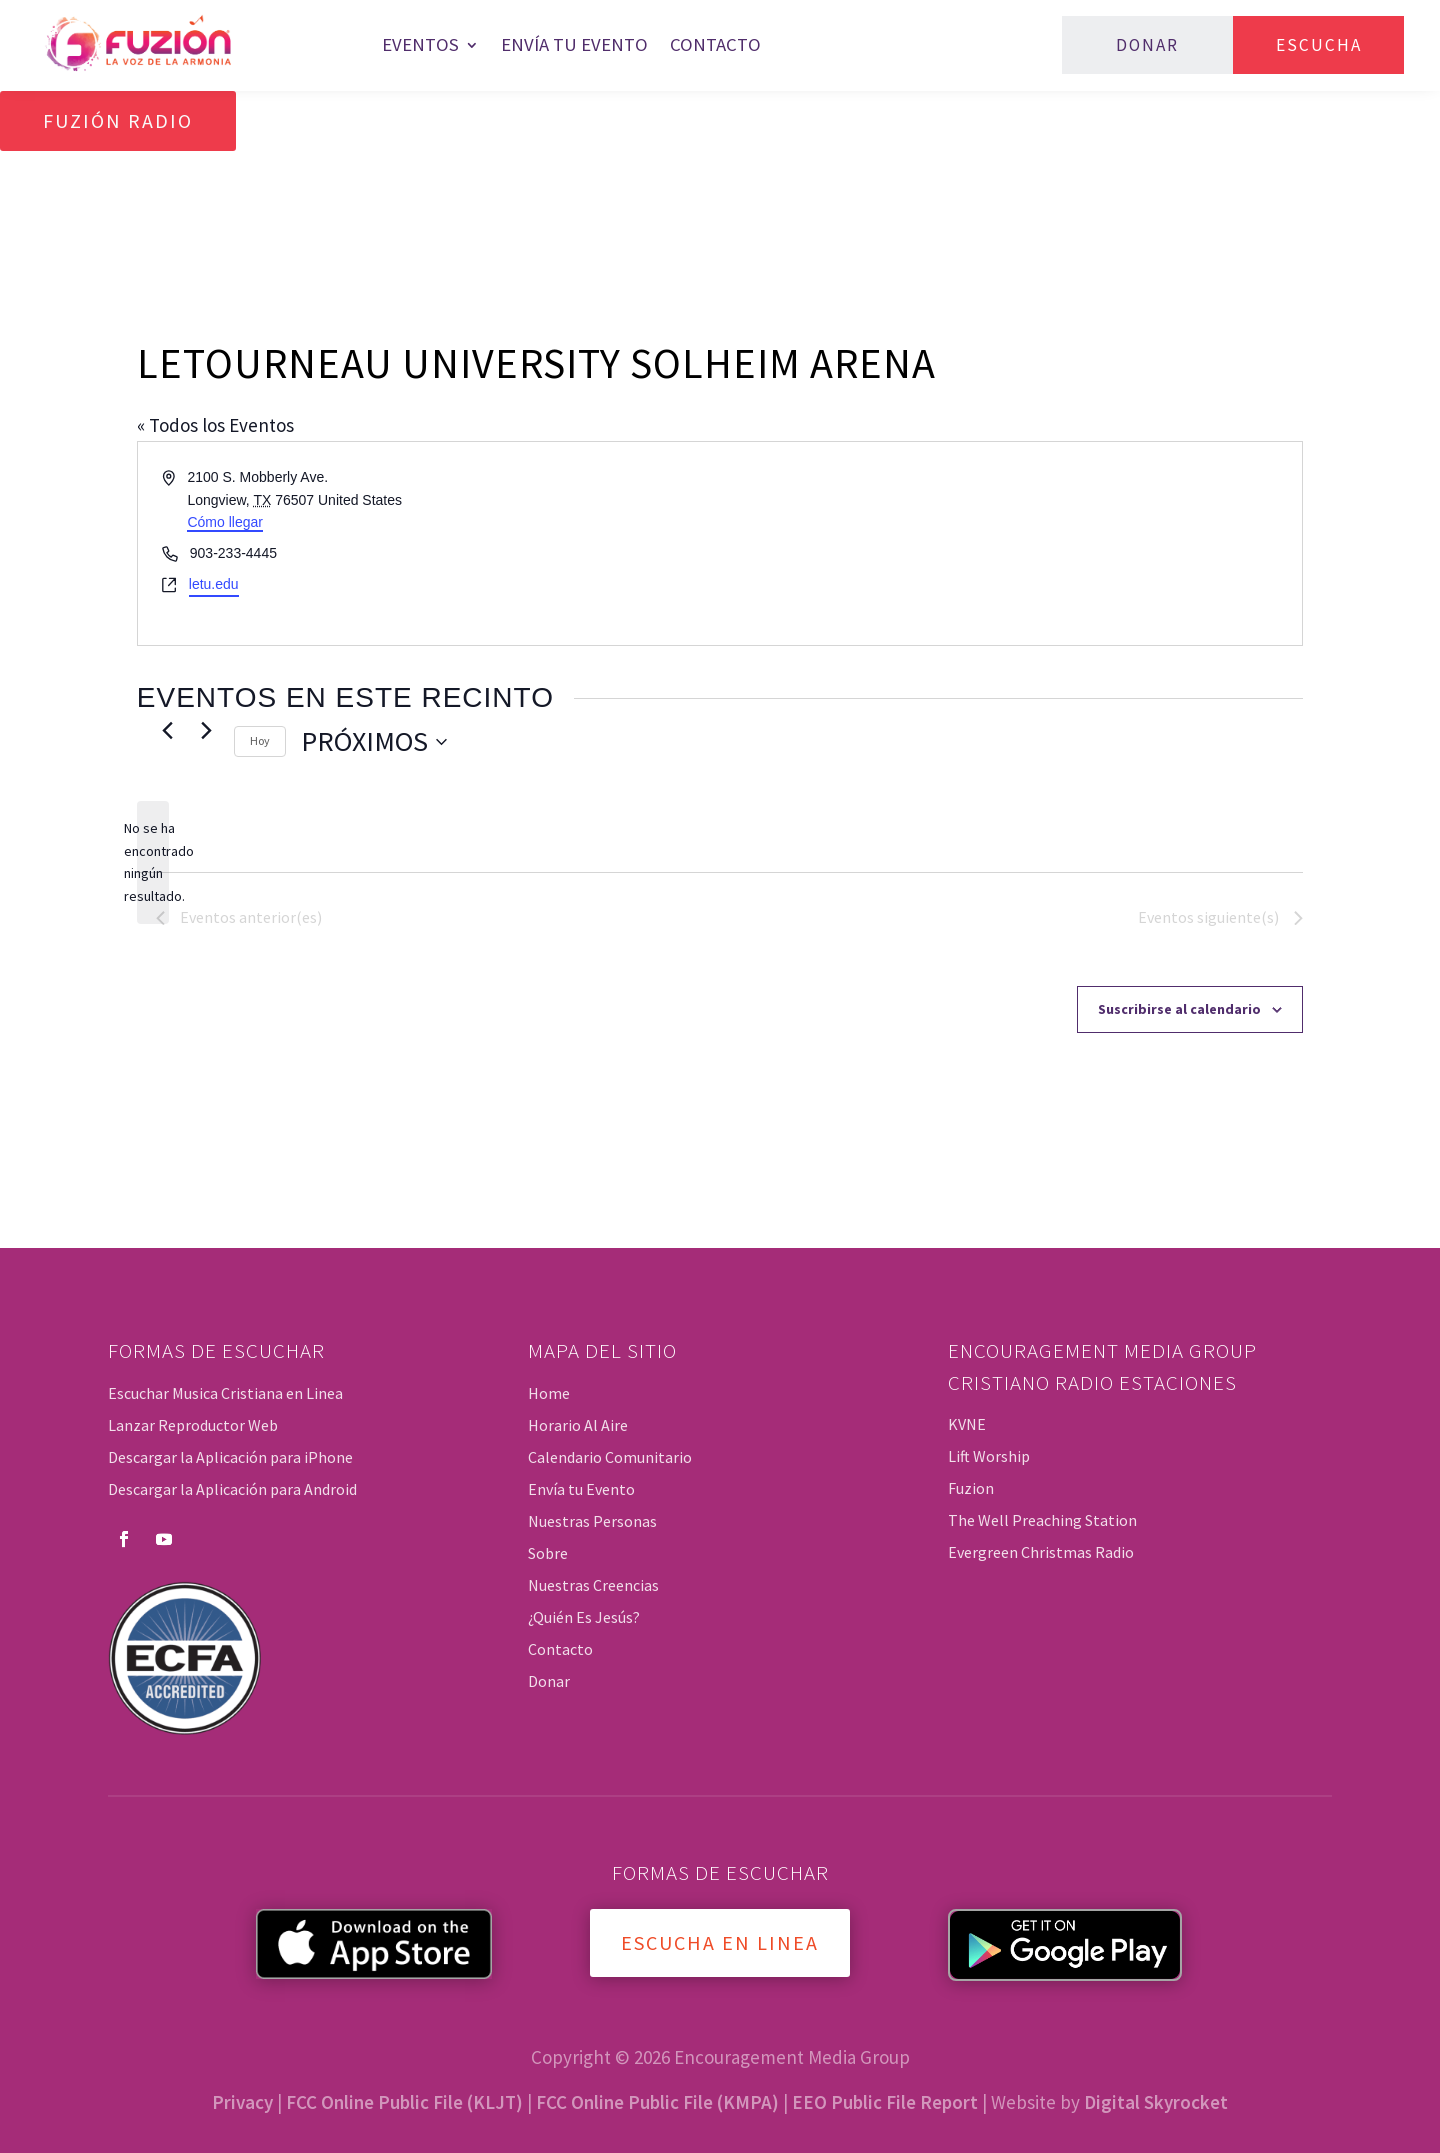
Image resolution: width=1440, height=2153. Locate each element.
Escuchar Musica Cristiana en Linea (225, 1393)
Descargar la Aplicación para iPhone (230, 1457)
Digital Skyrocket (1156, 2102)
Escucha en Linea (720, 1942)
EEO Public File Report (885, 2102)
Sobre (548, 1553)
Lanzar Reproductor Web (193, 1425)
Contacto (715, 44)
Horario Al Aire (578, 1425)
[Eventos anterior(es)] (168, 730)
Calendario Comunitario (610, 1457)
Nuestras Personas (592, 1521)
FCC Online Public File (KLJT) (404, 2102)
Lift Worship (989, 1456)
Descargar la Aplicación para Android (232, 1489)
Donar (1147, 45)
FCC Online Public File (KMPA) (657, 2102)
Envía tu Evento (574, 44)
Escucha (1319, 45)
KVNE (967, 1424)
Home (549, 1393)
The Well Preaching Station (1042, 1520)
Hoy (260, 740)
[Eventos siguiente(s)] (207, 730)
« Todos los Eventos (215, 425)
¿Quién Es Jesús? (584, 1617)
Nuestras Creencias (593, 1585)
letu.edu (214, 584)
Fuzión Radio (118, 120)
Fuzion (971, 1488)
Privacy (242, 2102)
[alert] (153, 862)
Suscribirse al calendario (1179, 1009)
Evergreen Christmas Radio (1041, 1552)
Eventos (420, 44)
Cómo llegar (224, 522)
